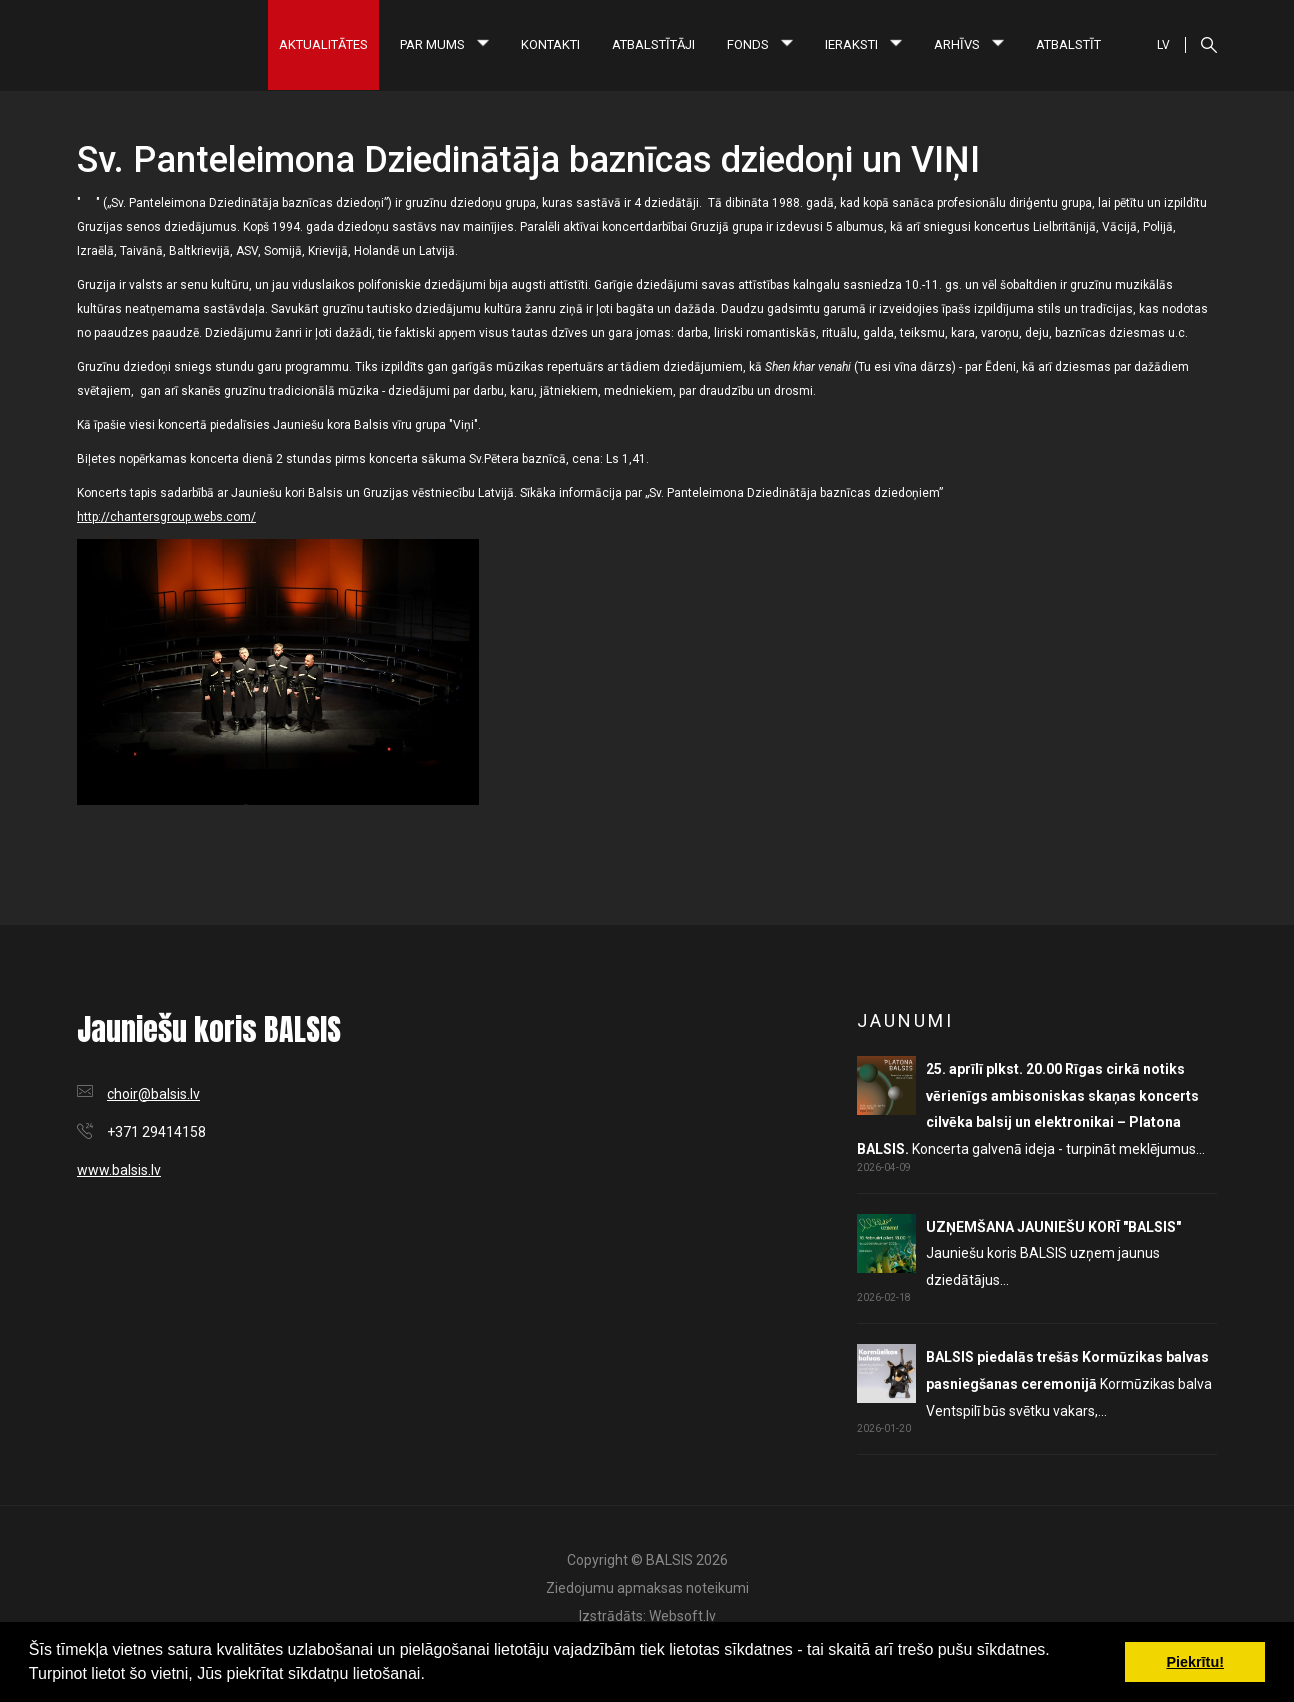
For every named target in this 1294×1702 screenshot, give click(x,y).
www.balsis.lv (119, 1170)
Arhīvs (969, 44)
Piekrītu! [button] (1195, 1662)
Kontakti (550, 44)
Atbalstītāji (653, 44)
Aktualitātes (323, 44)
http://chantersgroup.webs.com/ (166, 517)
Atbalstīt (1068, 44)
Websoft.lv (682, 1616)
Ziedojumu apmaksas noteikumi (647, 1588)
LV (1163, 45)
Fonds (760, 44)
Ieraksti (863, 44)
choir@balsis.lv (153, 1094)
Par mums (444, 44)
